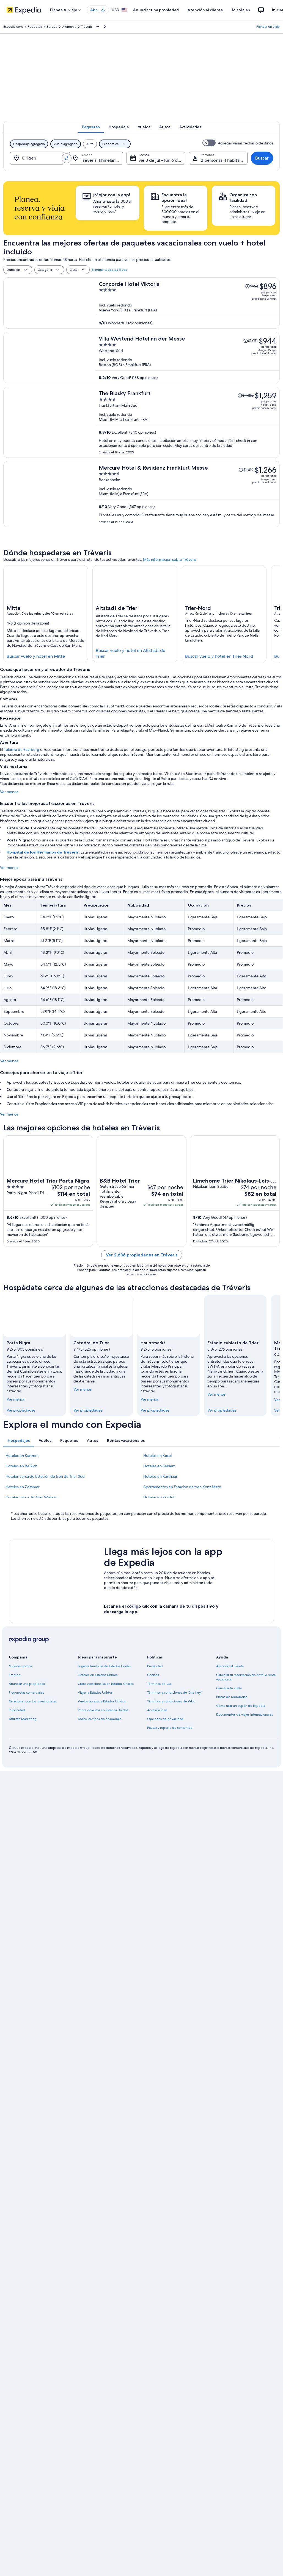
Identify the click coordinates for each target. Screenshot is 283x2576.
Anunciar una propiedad (156, 9)
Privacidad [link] (155, 1666)
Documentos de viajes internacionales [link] (244, 1714)
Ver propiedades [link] (21, 1409)
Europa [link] (52, 26)
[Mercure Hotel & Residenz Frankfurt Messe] (187, 494)
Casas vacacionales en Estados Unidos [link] (106, 1684)
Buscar (262, 158)
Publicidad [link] (17, 1710)
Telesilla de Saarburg (21, 749)
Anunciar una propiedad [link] (27, 1684)
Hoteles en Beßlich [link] (21, 1465)
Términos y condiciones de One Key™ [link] (175, 1692)
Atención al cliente (205, 9)
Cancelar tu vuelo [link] (229, 1688)
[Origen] (37, 158)
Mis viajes (241, 9)
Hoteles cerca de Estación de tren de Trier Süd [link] (45, 1476)
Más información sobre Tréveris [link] (169, 559)
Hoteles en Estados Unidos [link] (97, 1675)
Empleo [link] (14, 1675)
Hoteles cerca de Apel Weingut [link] (32, 1497)
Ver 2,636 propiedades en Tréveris (141, 1255)
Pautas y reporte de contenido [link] (170, 1727)
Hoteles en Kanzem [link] (22, 1455)
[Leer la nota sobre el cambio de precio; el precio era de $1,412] (246, 469)
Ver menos (9, 791)
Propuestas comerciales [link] (26, 1692)
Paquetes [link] (35, 26)
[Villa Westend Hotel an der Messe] (187, 357)
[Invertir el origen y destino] (67, 158)
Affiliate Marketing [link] (22, 1719)
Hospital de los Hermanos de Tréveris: (44, 852)
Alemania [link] (69, 26)
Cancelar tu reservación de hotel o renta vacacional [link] (246, 1677)
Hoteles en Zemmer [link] (23, 1486)
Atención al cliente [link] (230, 1666)
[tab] (91, 127)
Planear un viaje (268, 26)
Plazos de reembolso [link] (231, 1697)
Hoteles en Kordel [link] (158, 1497)
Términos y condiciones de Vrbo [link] (171, 1701)
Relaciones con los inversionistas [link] (33, 1701)
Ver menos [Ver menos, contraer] (16, 1398)
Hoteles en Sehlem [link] (159, 1465)
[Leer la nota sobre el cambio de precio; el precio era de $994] (251, 286)
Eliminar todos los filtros (109, 269)
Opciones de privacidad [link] (165, 1719)
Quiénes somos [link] (20, 1666)
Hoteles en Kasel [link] (157, 1455)
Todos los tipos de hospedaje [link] (100, 1719)
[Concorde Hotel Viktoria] (187, 303)
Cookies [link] (153, 1675)
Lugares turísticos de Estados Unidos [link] (104, 1666)
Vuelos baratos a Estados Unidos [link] (102, 1701)
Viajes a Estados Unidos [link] (95, 1692)
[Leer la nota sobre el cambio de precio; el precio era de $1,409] (245, 395)
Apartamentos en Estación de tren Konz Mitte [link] (182, 1486)
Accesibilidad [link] (157, 1710)
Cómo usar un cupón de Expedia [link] (240, 1706)
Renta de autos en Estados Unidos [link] (103, 1710)
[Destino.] (96, 158)
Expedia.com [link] (13, 26)
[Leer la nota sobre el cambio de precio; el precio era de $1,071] (250, 340)
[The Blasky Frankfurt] (187, 422)
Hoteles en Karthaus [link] (160, 1476)
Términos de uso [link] (159, 1684)
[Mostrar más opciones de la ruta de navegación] (97, 27)
